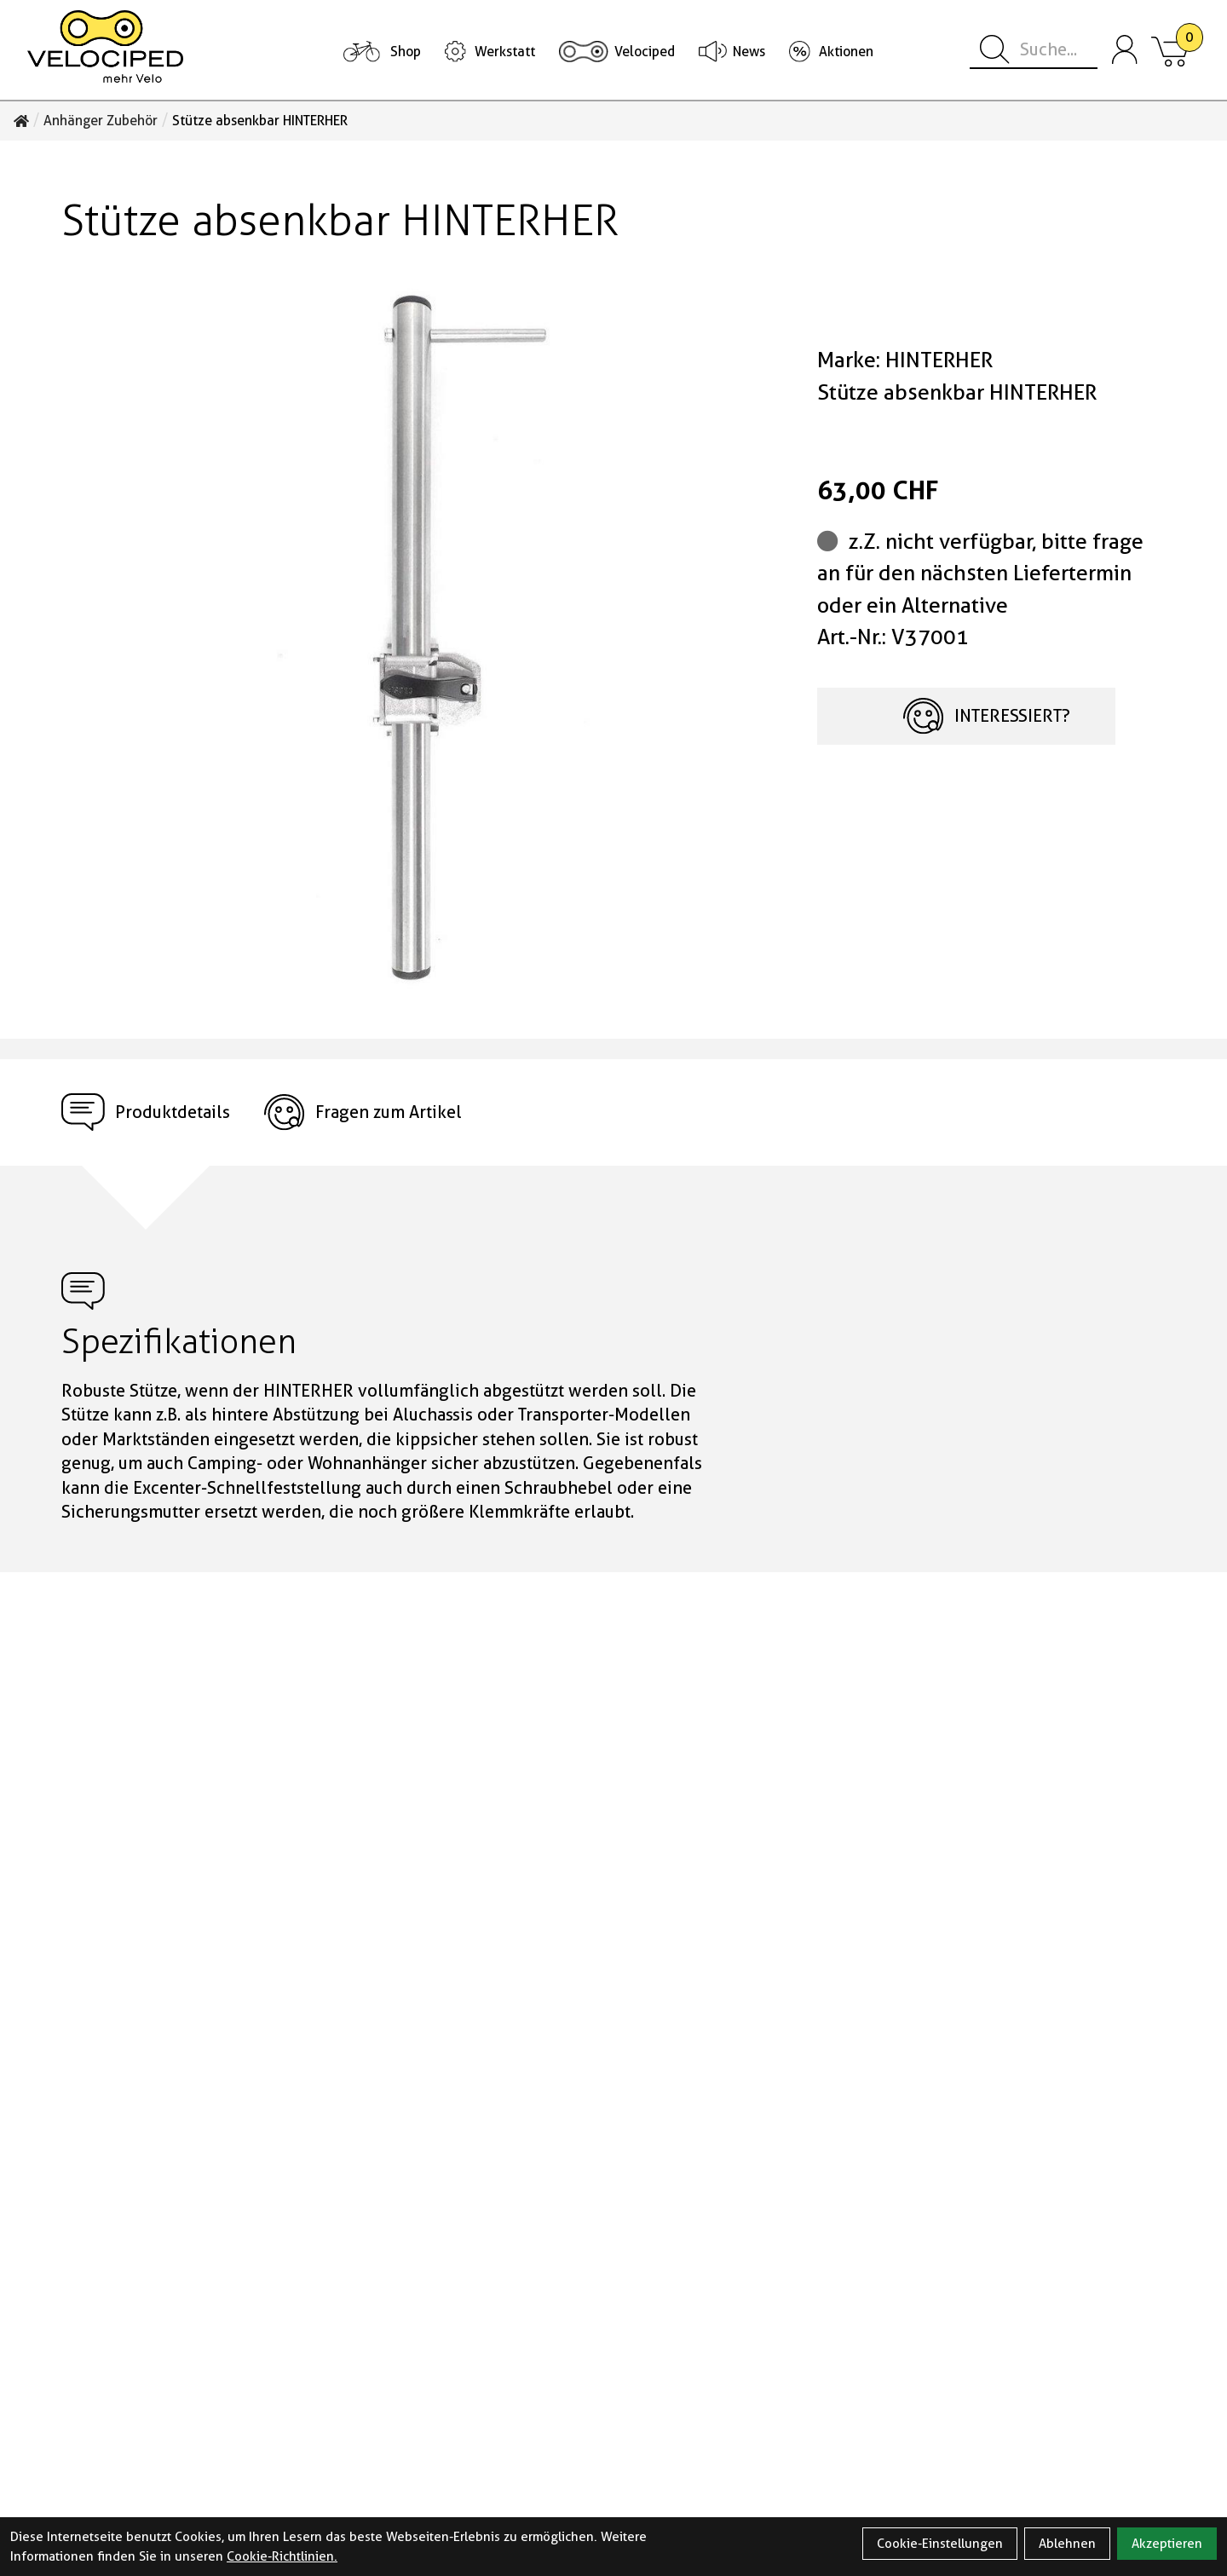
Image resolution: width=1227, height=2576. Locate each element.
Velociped (644, 51)
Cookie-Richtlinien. (282, 2556)
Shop (405, 51)
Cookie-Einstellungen (940, 2543)
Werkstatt (505, 51)
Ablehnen (1067, 2543)
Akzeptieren (1167, 2543)
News (749, 51)
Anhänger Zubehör (100, 121)
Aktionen (846, 51)
